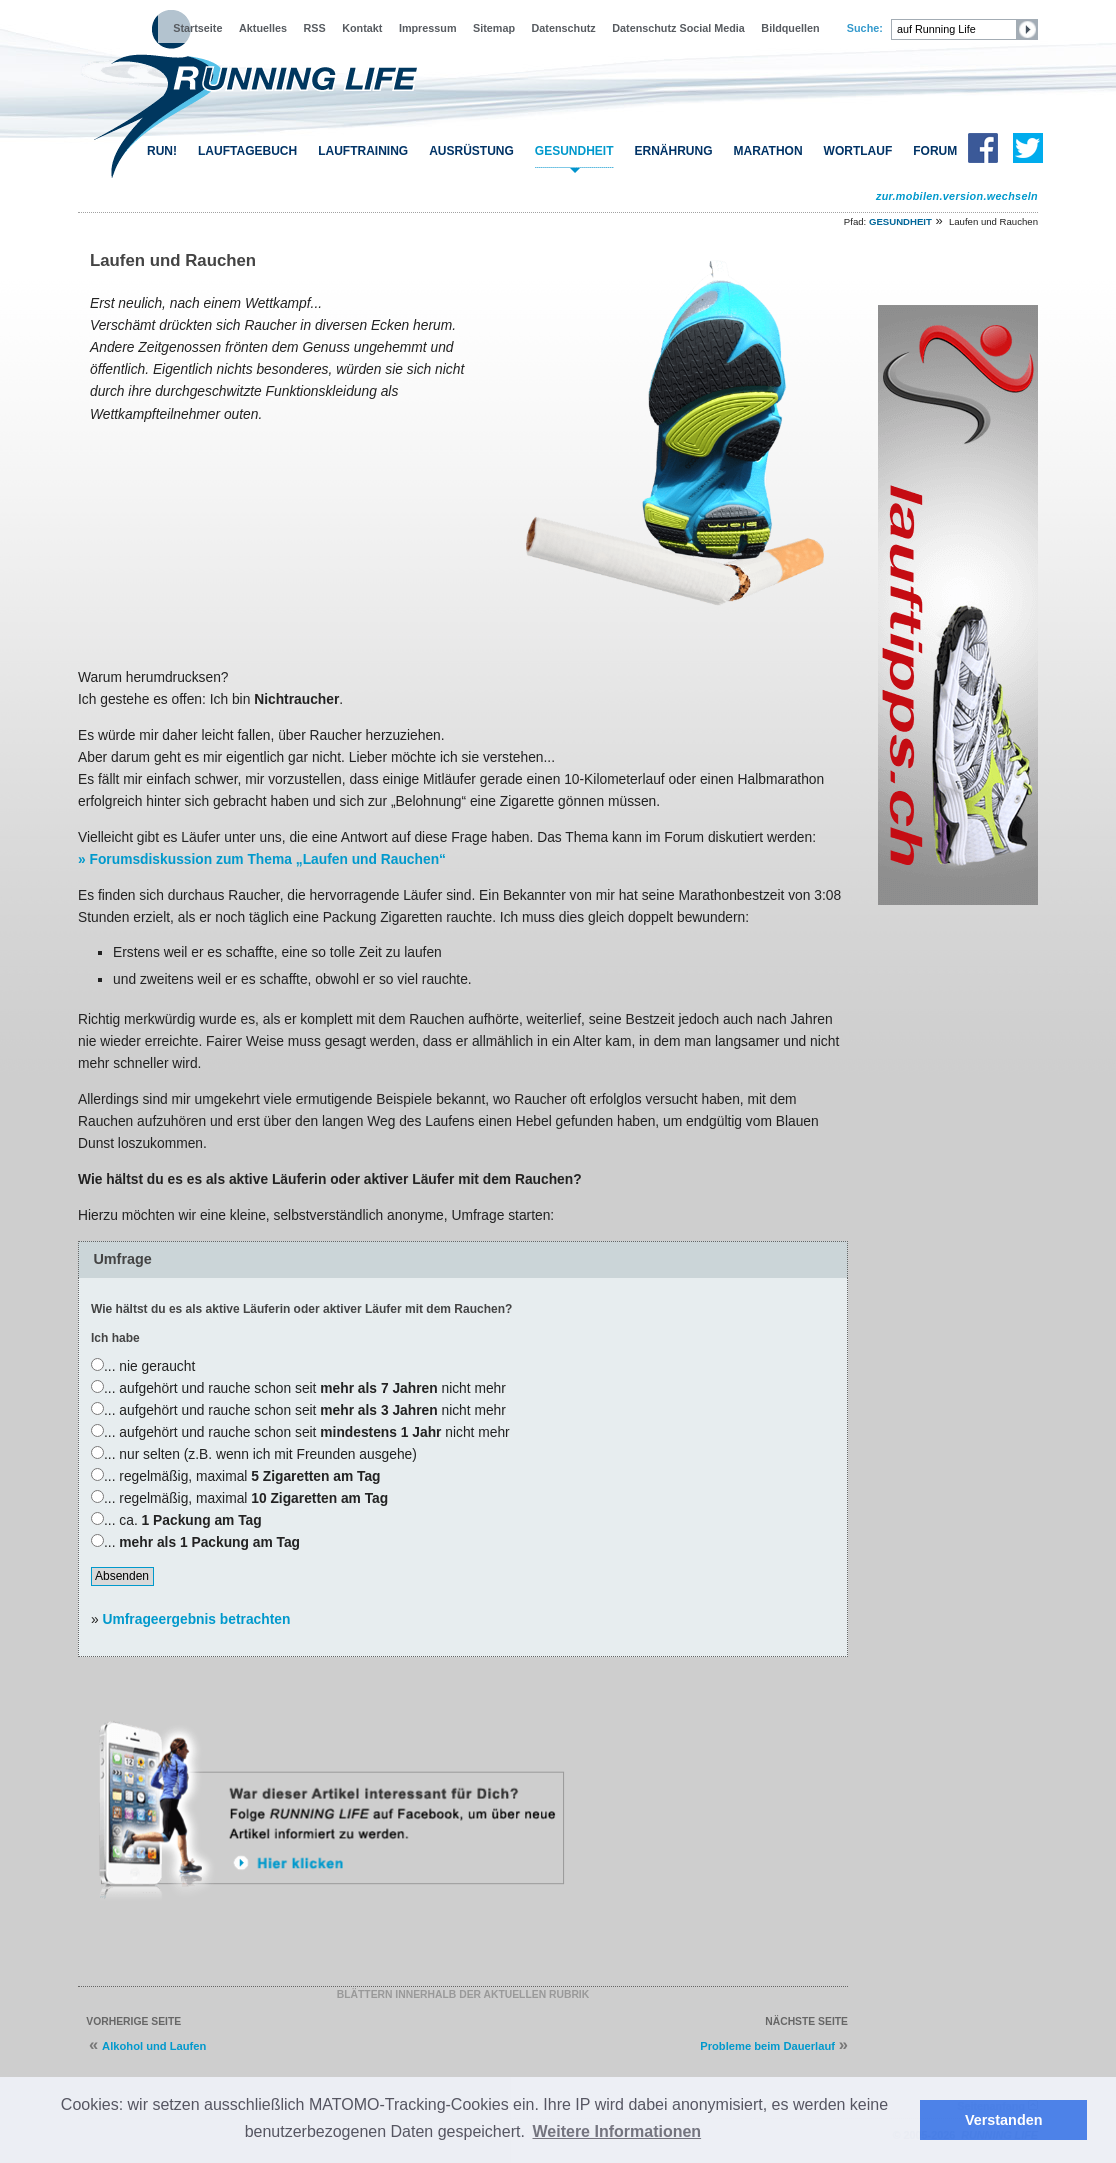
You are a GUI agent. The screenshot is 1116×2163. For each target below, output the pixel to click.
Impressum (428, 28)
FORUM (935, 151)
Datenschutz (564, 28)
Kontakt (362, 28)
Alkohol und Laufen (154, 2046)
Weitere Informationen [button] (617, 2131)
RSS (315, 28)
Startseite (197, 28)
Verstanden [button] (1004, 2120)
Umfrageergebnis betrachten (197, 1619)
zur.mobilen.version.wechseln (957, 196)
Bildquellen (790, 28)
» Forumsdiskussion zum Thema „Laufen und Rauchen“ (262, 859)
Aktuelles (263, 28)
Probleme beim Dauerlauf (767, 2046)
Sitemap (494, 28)
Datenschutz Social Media (678, 28)
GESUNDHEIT (574, 151)
